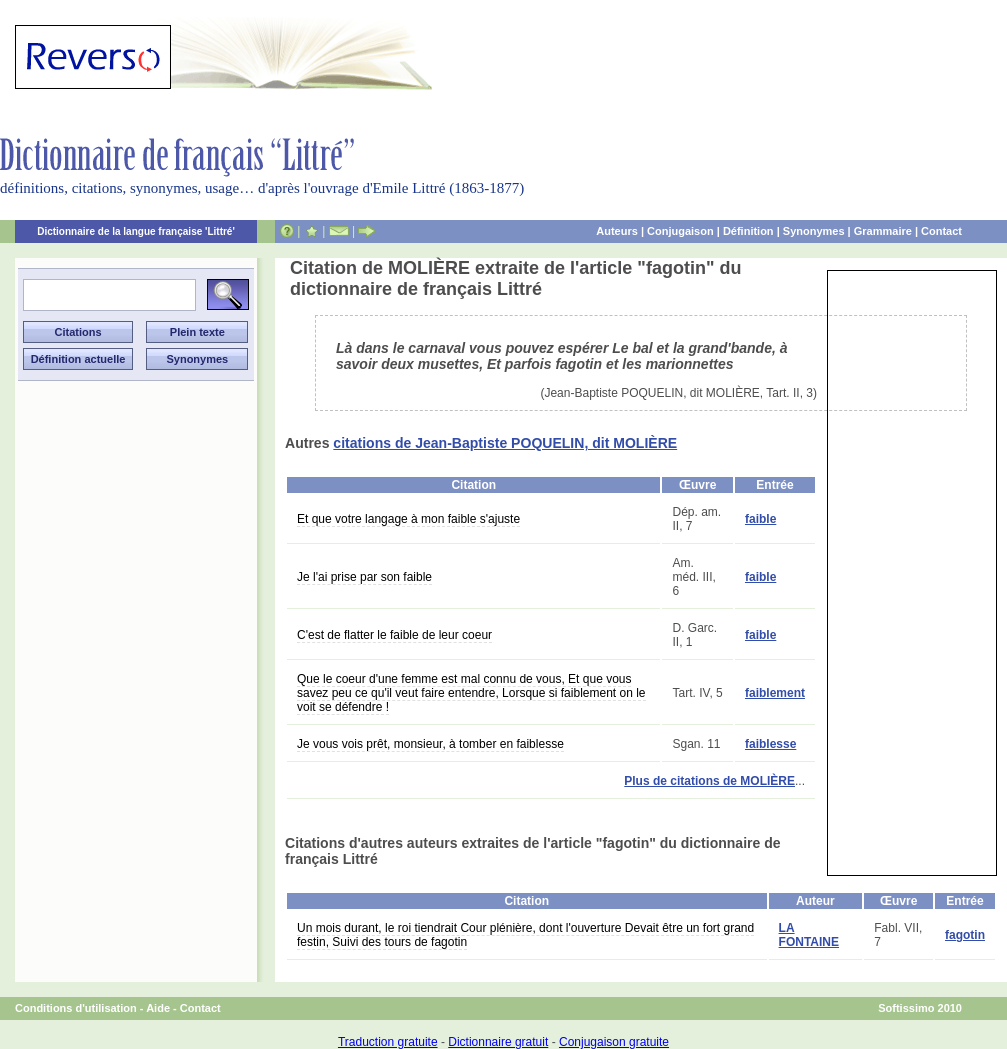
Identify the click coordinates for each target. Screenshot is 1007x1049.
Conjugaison (680, 231)
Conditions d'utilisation (76, 1008)
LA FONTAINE (809, 935)
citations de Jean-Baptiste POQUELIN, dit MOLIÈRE (505, 443)
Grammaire (883, 231)
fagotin (965, 935)
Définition (748, 231)
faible (760, 519)
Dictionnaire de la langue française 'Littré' (136, 231)
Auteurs (617, 231)
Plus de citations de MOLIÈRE (709, 781)
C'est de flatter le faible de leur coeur (394, 635)
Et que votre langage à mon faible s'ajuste (408, 519)
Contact (941, 231)
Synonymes (814, 231)
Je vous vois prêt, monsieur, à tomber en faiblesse (430, 744)
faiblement (775, 693)
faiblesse (770, 744)
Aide (158, 1008)
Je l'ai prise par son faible (364, 577)
